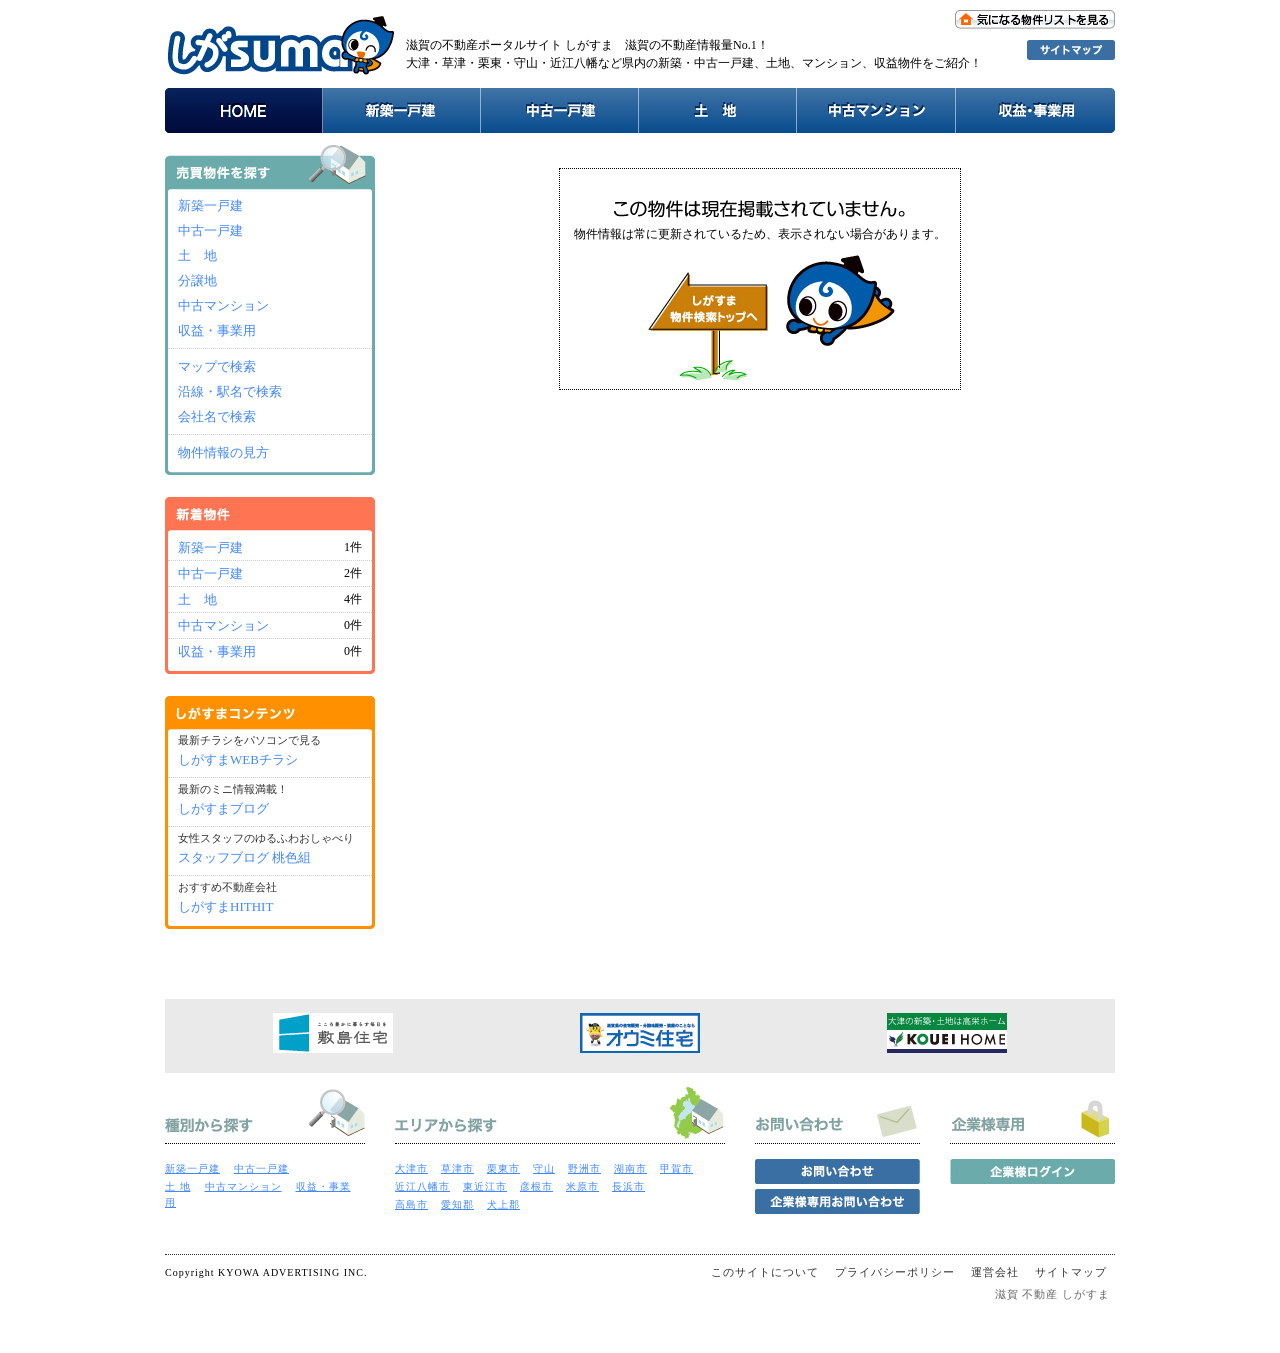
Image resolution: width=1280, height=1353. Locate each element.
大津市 (411, 1168)
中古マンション (223, 305)
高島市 (411, 1204)
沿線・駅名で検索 (230, 391)
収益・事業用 (217, 330)
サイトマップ (1071, 1272)
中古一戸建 (210, 230)
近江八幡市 (422, 1186)
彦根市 (536, 1186)
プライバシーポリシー (895, 1272)
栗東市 (503, 1168)
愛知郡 (457, 1204)
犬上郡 (503, 1204)
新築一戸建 (210, 205)
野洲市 (584, 1168)
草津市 (457, 1168)
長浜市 (628, 1186)
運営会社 (995, 1272)
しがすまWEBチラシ (238, 759)
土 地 (197, 255)
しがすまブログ (223, 808)
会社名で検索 (217, 416)
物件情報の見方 (223, 452)
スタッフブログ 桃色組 (244, 857)
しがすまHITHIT (225, 906)
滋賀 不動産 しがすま (1053, 1294)
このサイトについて (765, 1272)
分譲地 (197, 280)
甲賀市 (676, 1168)
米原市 (582, 1186)
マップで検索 (217, 366)
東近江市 (485, 1186)
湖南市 (630, 1168)
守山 (544, 1168)
